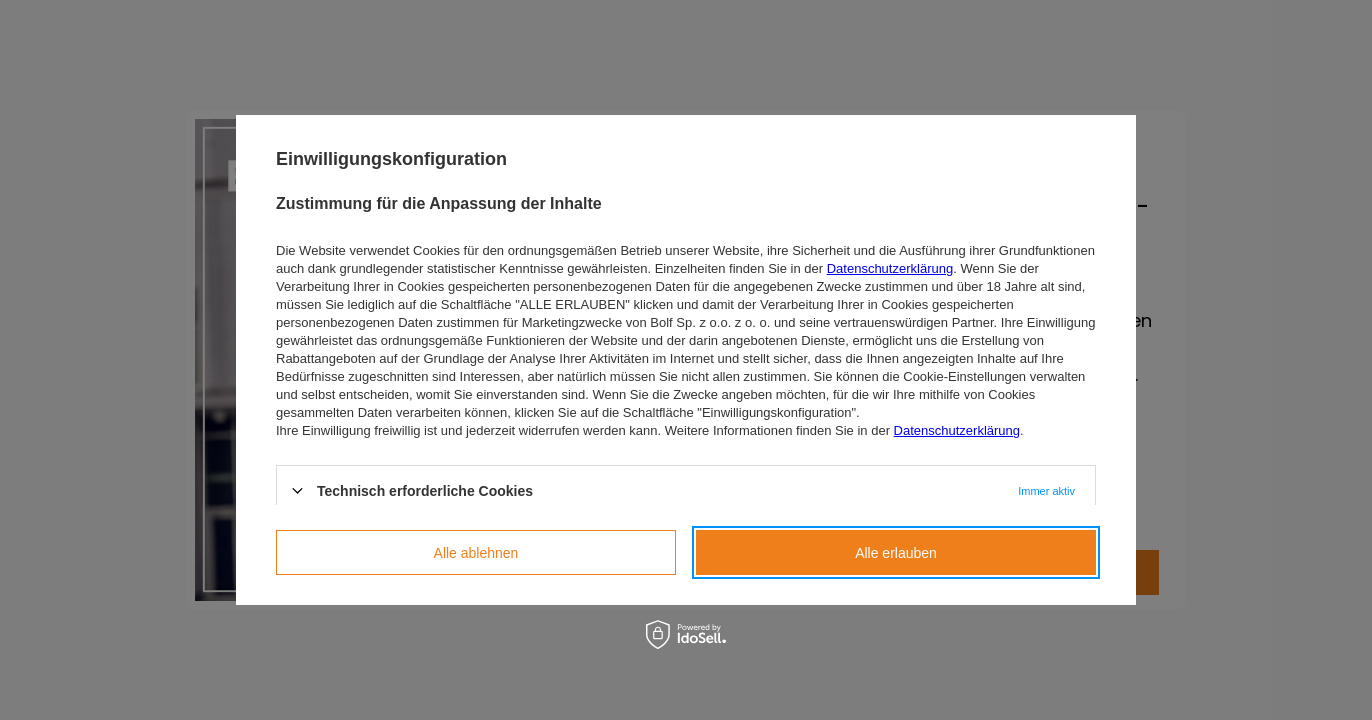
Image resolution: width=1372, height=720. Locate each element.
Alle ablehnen (476, 553)
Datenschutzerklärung (890, 268)
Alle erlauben (896, 553)
